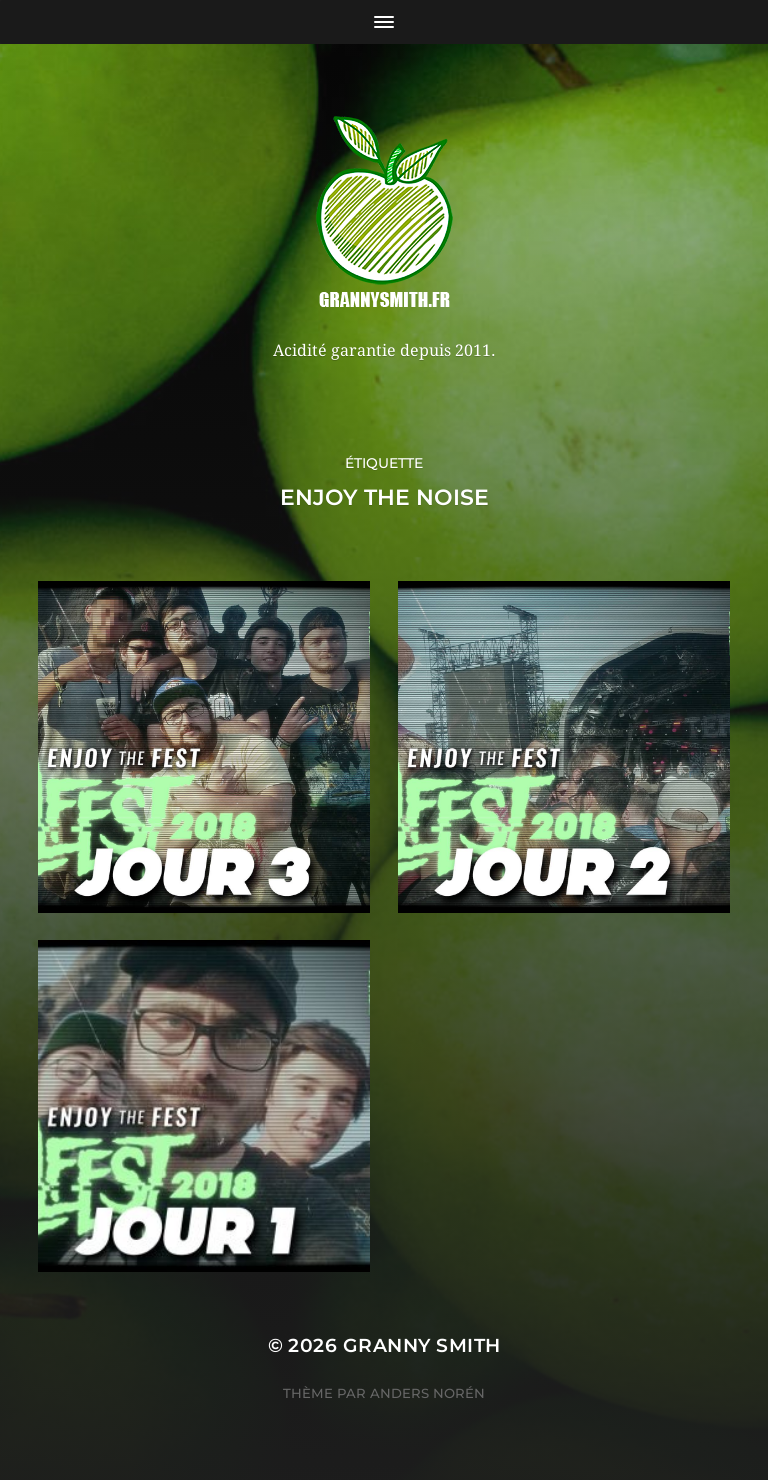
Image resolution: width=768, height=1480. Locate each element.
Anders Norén (427, 1393)
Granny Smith (422, 1345)
